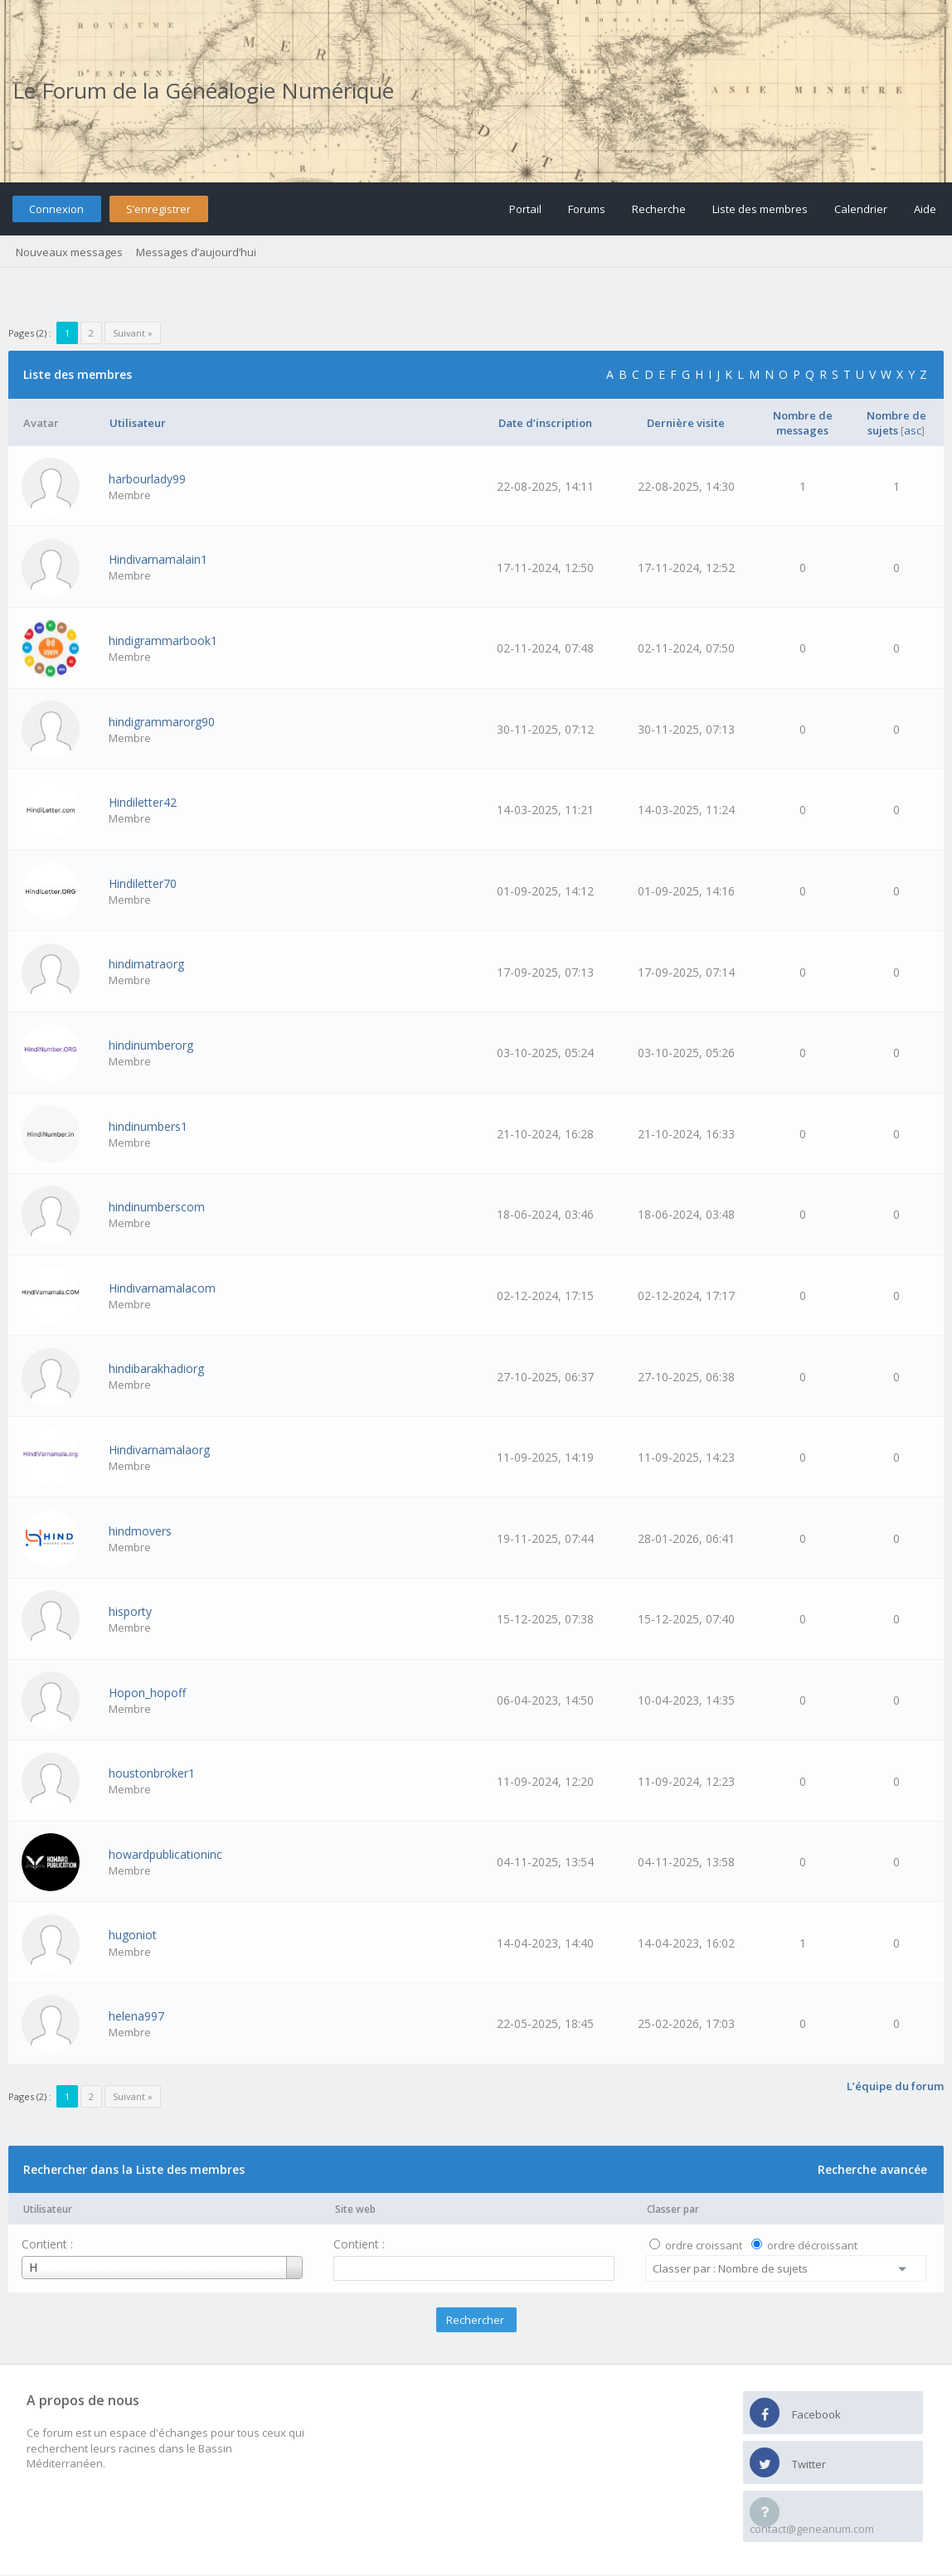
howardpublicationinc (165, 1854)
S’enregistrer (158, 208)
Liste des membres (760, 208)
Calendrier (860, 208)
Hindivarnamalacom (162, 1288)
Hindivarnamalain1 (158, 559)
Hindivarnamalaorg (159, 1450)
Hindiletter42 (143, 802)
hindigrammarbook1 (163, 640)
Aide (925, 208)
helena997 (136, 2016)
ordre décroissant (812, 2245)
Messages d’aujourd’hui (196, 252)
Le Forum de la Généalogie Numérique (203, 90)
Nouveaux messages (69, 252)
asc (912, 430)
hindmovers (140, 1531)
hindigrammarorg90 (162, 722)
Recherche (659, 208)
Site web (355, 2209)
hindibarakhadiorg (156, 1368)
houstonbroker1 (152, 1773)
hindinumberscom (157, 1207)
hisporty (130, 1611)
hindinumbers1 (148, 1126)
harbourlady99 (147, 479)
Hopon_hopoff (147, 1692)
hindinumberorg (151, 1045)
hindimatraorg (146, 964)
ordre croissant (703, 2245)
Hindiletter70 (143, 883)
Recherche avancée (872, 2169)
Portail (525, 208)
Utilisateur (47, 2209)
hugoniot (133, 1935)
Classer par (673, 2209)
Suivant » (133, 333)
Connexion (56, 208)
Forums (586, 208)
